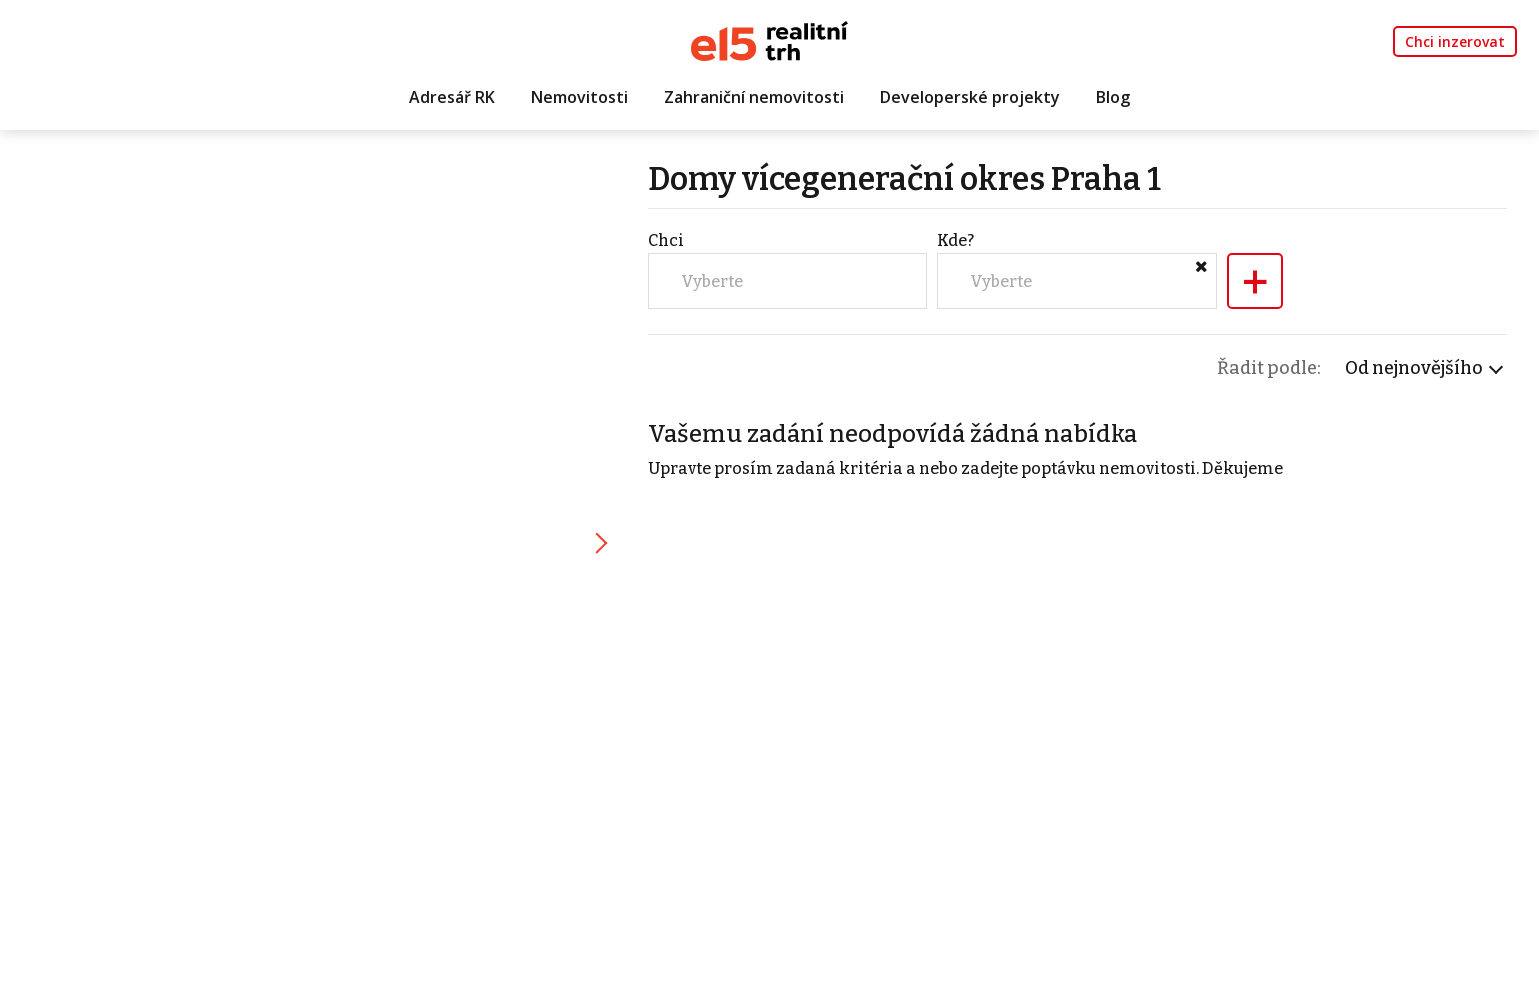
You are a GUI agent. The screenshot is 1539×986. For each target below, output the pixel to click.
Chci (666, 240)
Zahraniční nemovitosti (754, 97)
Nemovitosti (579, 97)
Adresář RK (452, 97)
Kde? (955, 240)
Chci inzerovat (1455, 41)
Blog (1113, 97)
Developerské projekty (970, 97)
